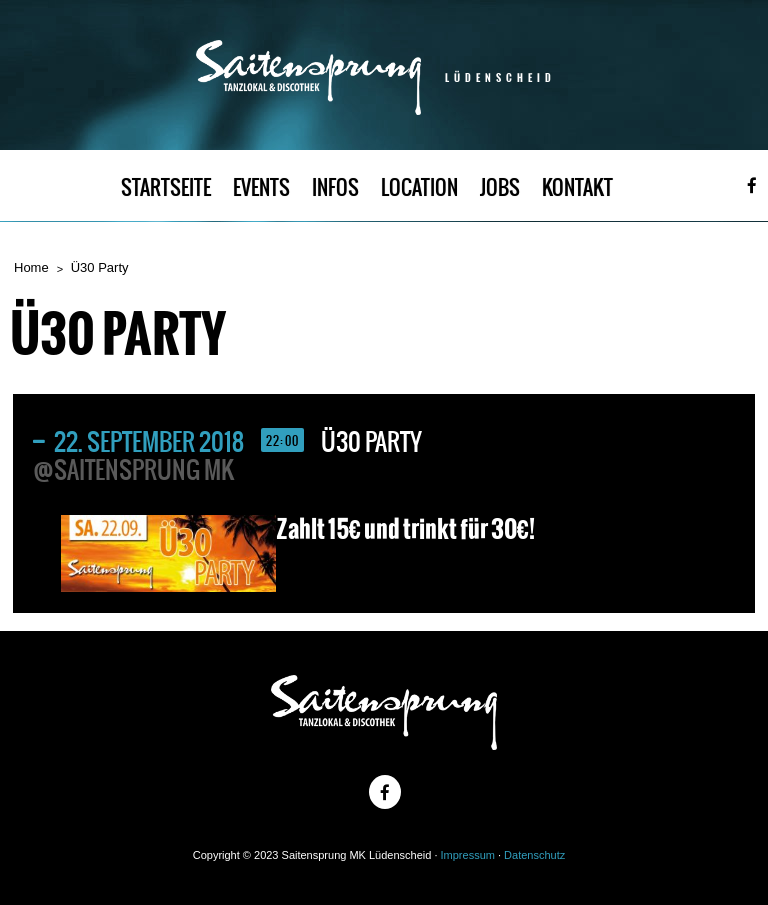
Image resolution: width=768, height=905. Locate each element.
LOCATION (419, 187)
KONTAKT (577, 187)
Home (31, 267)
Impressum (468, 855)
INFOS (335, 187)
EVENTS (261, 187)
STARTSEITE (166, 187)
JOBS (500, 187)
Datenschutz (534, 855)
